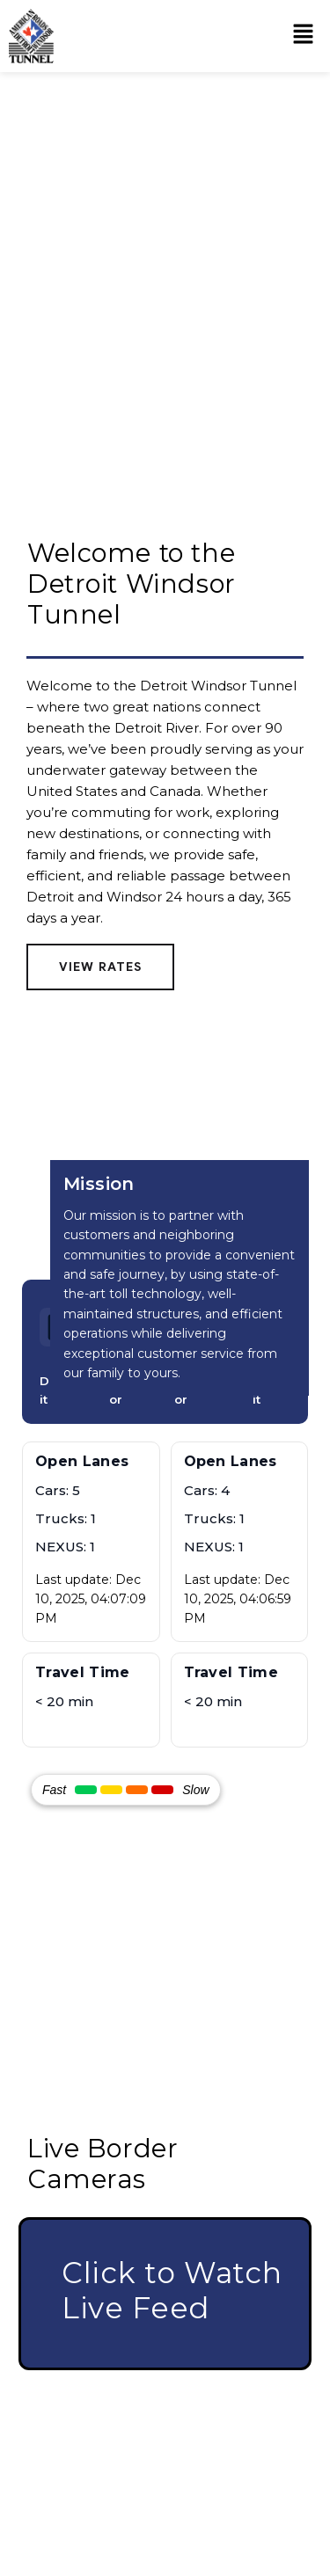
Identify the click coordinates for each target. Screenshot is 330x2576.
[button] (303, 36)
